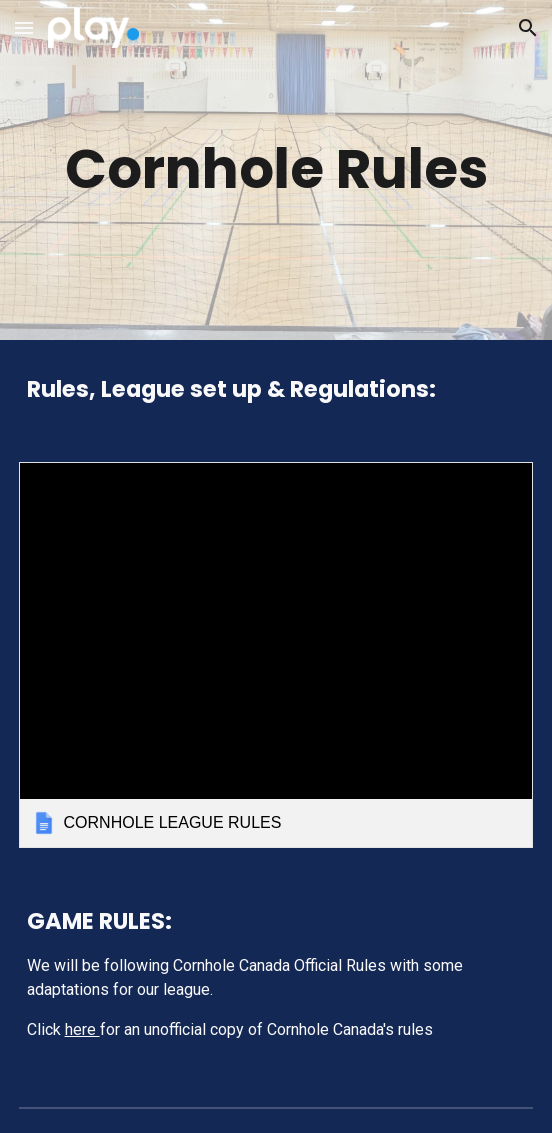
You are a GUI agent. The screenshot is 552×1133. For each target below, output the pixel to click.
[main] (276, 169)
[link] (276, 655)
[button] (24, 27)
